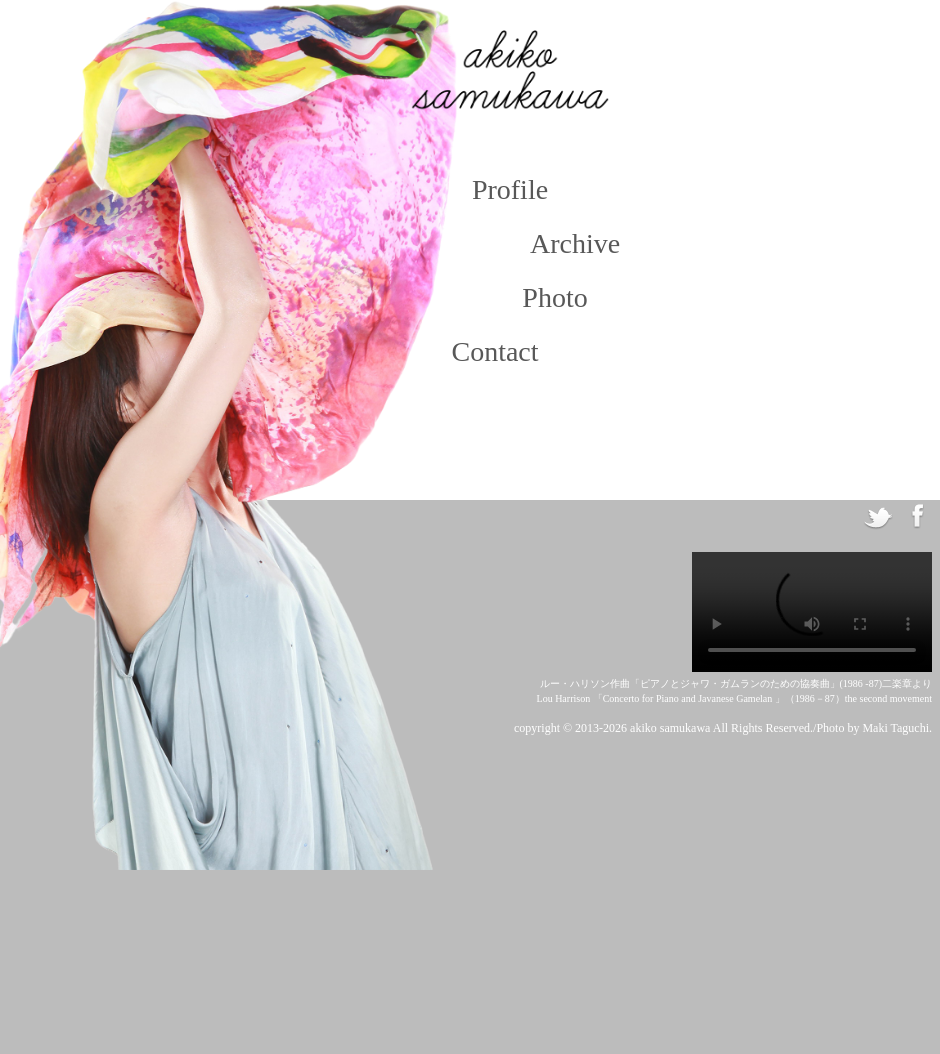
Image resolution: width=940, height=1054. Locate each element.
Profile (510, 189)
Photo (554, 297)
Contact (494, 351)
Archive (567, 243)
